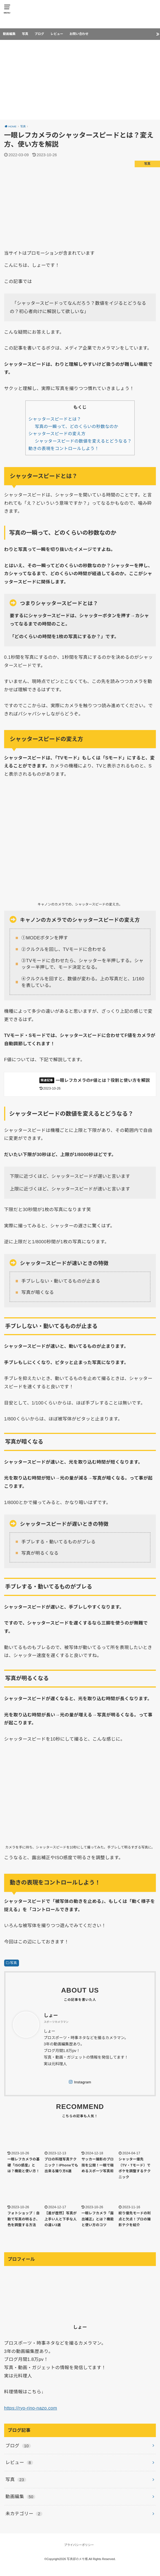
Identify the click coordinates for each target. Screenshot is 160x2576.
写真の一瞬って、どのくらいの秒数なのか (76, 426)
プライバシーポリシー (79, 2553)
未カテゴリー (24, 2522)
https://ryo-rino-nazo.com (30, 2416)
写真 (25, 33)
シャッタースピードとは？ (54, 419)
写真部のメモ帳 (77, 2567)
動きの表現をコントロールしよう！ (63, 448)
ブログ (39, 33)
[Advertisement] (80, 81)
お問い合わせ (78, 33)
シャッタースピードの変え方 (57, 433)
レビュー (56, 33)
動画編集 (9, 33)
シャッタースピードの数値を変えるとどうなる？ (83, 441)
